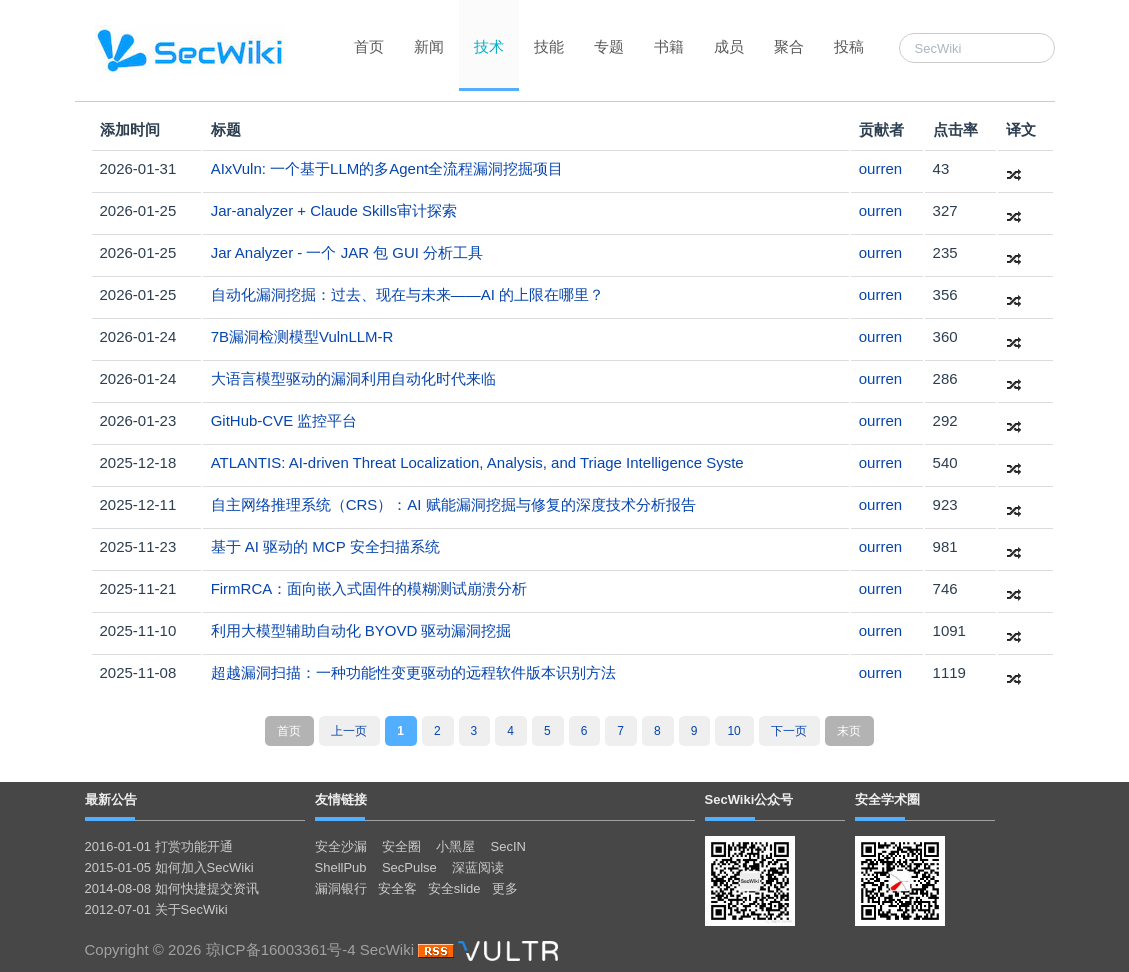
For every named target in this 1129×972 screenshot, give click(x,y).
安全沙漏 (341, 846)
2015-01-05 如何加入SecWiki (169, 867)
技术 (489, 46)
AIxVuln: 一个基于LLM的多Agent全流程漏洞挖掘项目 (387, 168)
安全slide (454, 888)
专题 (609, 46)
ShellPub (341, 867)
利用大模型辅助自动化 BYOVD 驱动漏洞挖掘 (361, 630)
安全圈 (401, 846)
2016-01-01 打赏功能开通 (159, 846)
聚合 (789, 46)
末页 (849, 731)
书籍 (669, 46)
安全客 (397, 888)
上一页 (349, 731)
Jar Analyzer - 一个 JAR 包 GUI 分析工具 (347, 252)
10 (733, 731)
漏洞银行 (341, 888)
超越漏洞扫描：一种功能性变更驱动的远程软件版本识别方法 (413, 672)
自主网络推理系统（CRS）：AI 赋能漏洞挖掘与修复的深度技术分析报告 (453, 504)
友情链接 (341, 799)
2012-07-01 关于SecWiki (156, 909)
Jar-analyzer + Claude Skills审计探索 (334, 210)
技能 (549, 46)
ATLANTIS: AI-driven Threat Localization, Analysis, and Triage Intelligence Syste (477, 462)
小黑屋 (455, 846)
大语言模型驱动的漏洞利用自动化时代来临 (353, 378)
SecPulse (409, 867)
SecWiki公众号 (749, 799)
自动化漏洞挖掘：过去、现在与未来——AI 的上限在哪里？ (407, 294)
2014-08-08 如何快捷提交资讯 (172, 888)
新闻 (429, 46)
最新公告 (111, 799)
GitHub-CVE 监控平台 (284, 420)
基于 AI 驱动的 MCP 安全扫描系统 (325, 546)
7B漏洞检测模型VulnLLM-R (302, 336)
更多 (505, 888)
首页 (369, 46)
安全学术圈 (887, 799)
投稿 (849, 46)
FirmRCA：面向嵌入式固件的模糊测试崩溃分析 (369, 588)
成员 (729, 46)
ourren (880, 168)
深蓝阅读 (478, 867)
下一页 (789, 731)
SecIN (508, 846)
